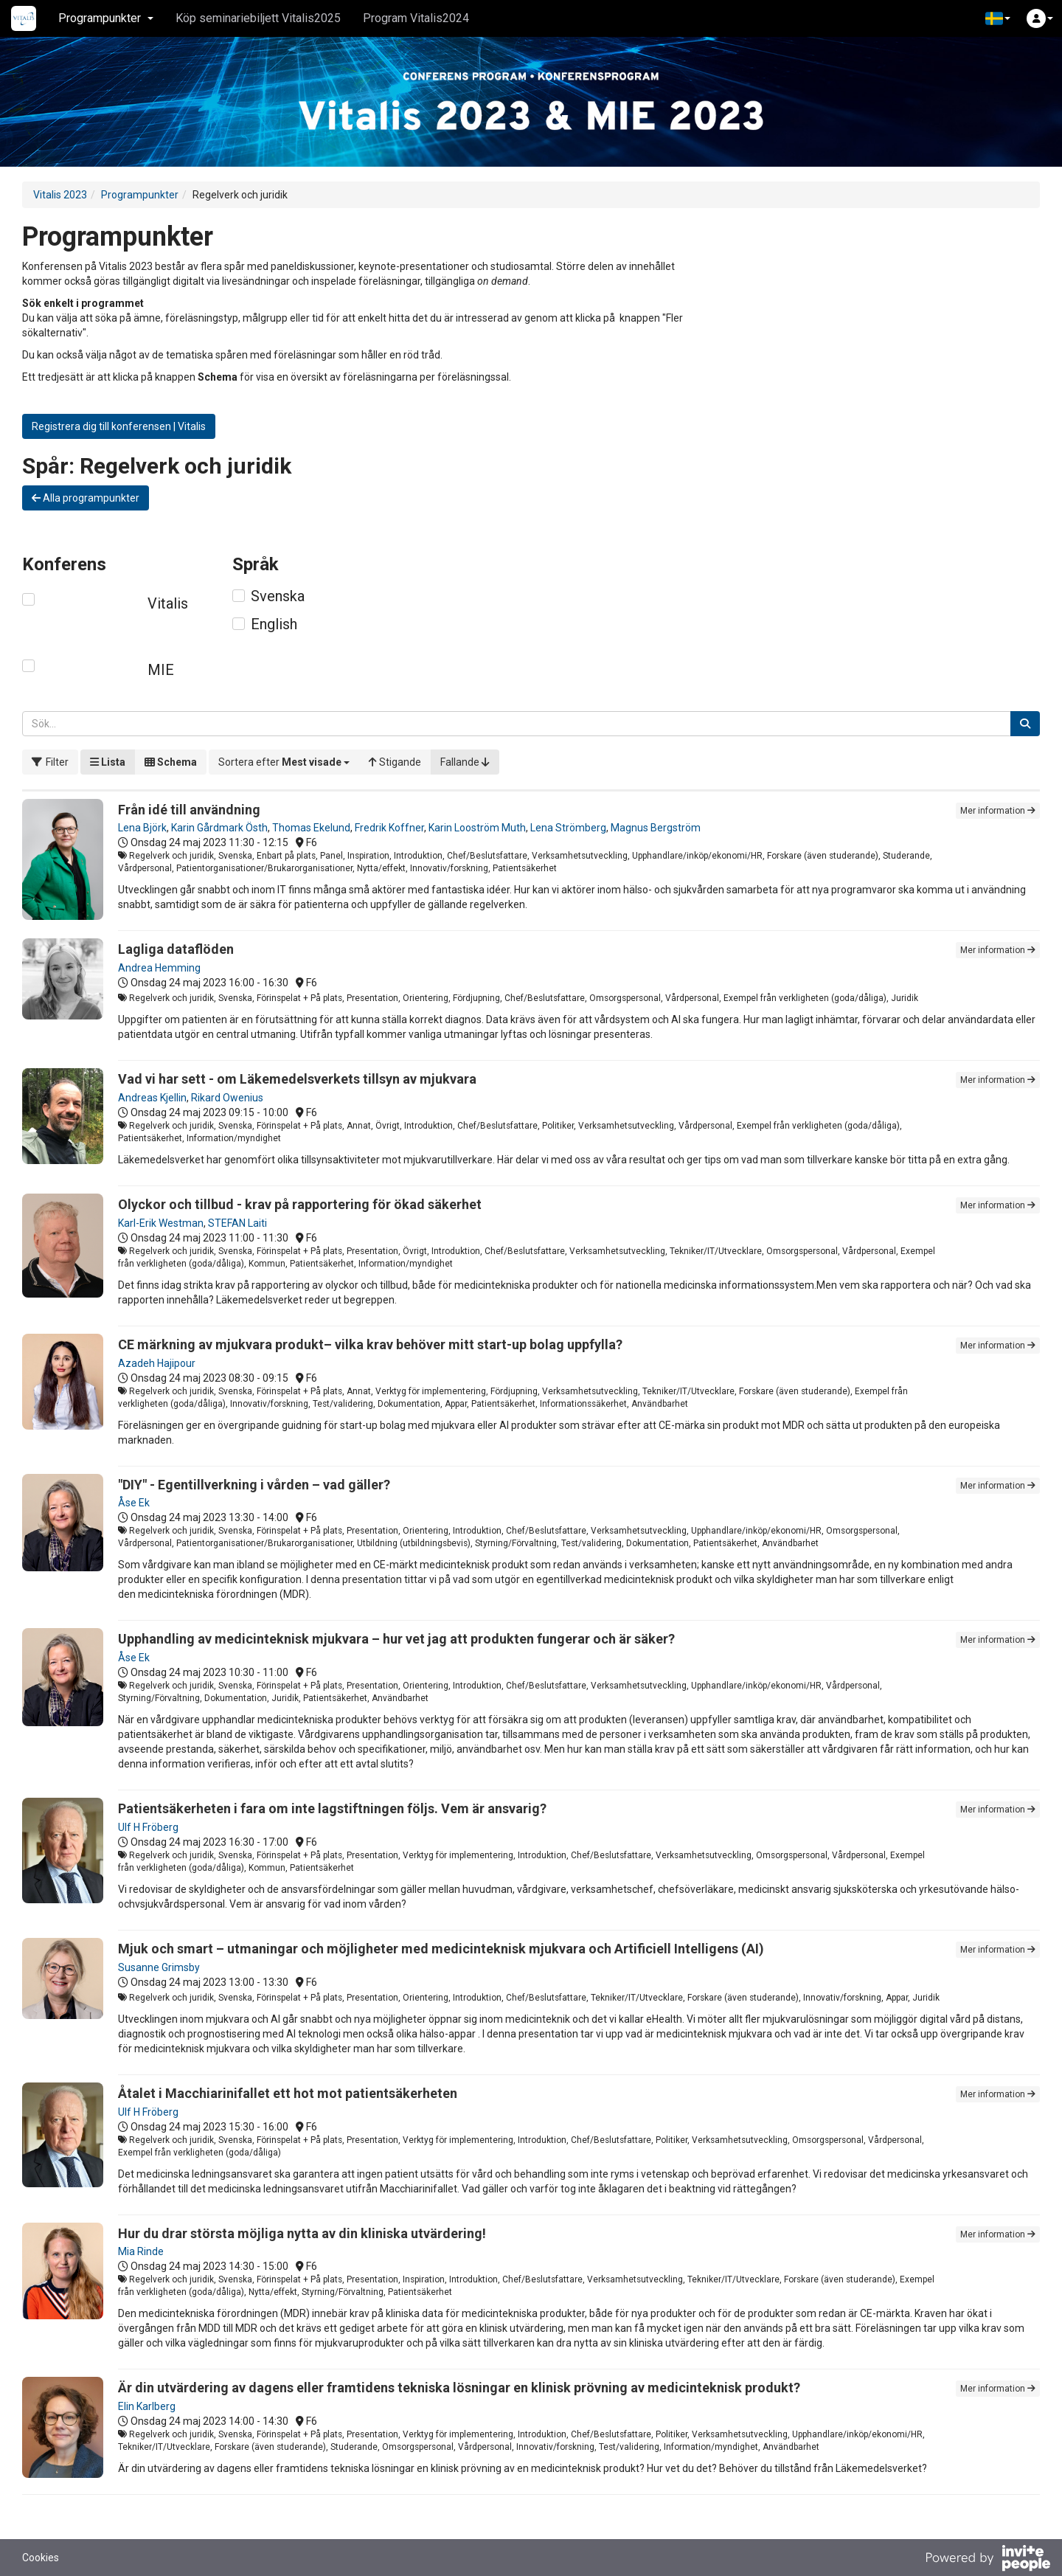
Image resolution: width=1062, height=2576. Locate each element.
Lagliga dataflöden (176, 949)
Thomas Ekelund (311, 828)
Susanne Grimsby (159, 1967)
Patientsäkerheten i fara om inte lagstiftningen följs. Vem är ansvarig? (332, 1808)
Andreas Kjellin (152, 1098)
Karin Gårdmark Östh (219, 828)
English (274, 624)
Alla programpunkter (85, 498)
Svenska (278, 596)
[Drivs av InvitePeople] (987, 2560)
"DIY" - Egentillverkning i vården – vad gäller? (254, 1484)
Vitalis (168, 603)
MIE (161, 670)
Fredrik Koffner (389, 828)
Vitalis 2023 (60, 195)
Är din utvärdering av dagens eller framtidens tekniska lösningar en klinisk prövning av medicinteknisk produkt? (459, 2387)
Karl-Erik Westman (161, 1223)
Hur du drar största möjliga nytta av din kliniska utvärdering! (302, 2233)
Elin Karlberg (147, 2406)
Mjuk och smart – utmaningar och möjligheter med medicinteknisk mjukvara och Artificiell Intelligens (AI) (441, 1948)
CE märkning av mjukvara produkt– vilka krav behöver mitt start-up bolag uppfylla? (370, 1344)
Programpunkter (139, 195)
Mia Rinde (141, 2251)
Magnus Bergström (656, 828)
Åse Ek (134, 1503)
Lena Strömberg (568, 828)
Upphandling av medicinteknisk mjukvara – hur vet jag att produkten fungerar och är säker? (396, 1639)
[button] (998, 18)
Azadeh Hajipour (156, 1363)
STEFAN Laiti (237, 1223)
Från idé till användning (189, 809)
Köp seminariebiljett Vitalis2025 (258, 18)
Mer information (997, 811)
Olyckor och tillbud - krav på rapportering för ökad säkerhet (300, 1204)
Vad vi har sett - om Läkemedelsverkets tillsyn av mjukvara (297, 1079)
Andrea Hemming (159, 968)
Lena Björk (142, 828)
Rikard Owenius (227, 1098)
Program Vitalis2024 (416, 18)
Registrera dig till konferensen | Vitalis (119, 426)
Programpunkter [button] (105, 18)
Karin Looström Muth (477, 828)
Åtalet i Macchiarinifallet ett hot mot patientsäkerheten (287, 2093)
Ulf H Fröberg (148, 1827)
